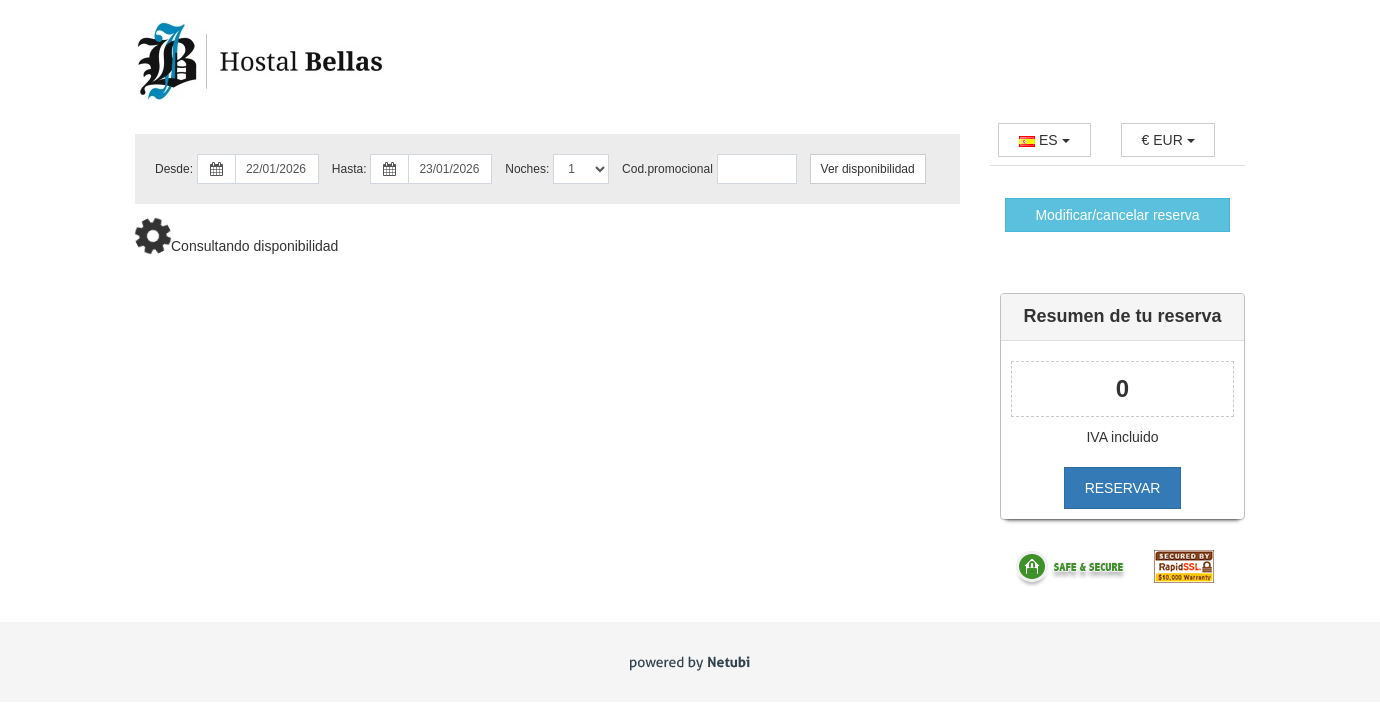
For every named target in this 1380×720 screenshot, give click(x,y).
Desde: (174, 169)
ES (1044, 140)
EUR (1168, 140)
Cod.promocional (667, 169)
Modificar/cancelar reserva (1117, 215)
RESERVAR (1123, 488)
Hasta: (349, 169)
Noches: (527, 169)
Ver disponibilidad (868, 169)
